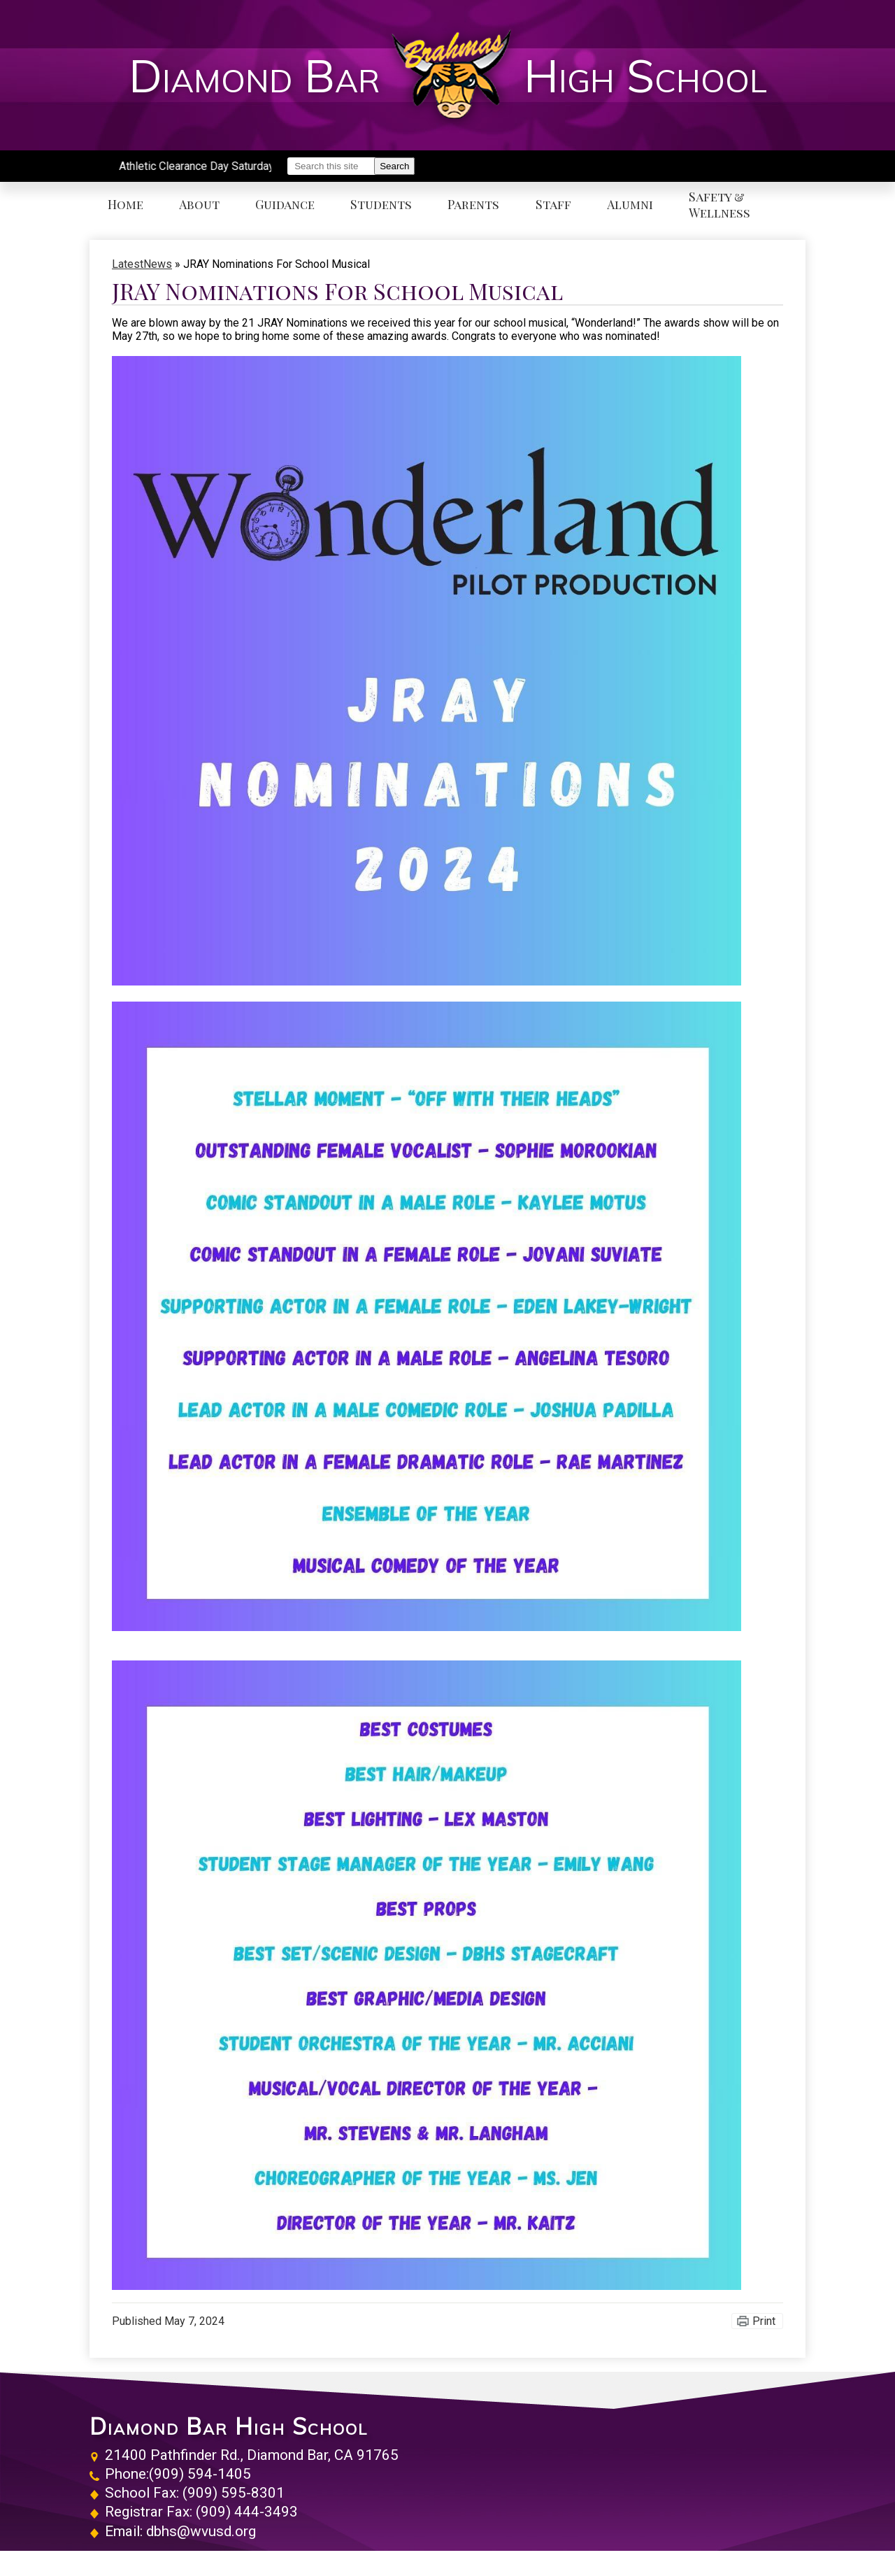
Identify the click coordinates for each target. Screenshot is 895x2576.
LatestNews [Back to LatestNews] (142, 264)
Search (394, 166)
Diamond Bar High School (229, 2426)
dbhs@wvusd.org (201, 2531)
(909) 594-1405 (200, 2473)
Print (763, 2321)
